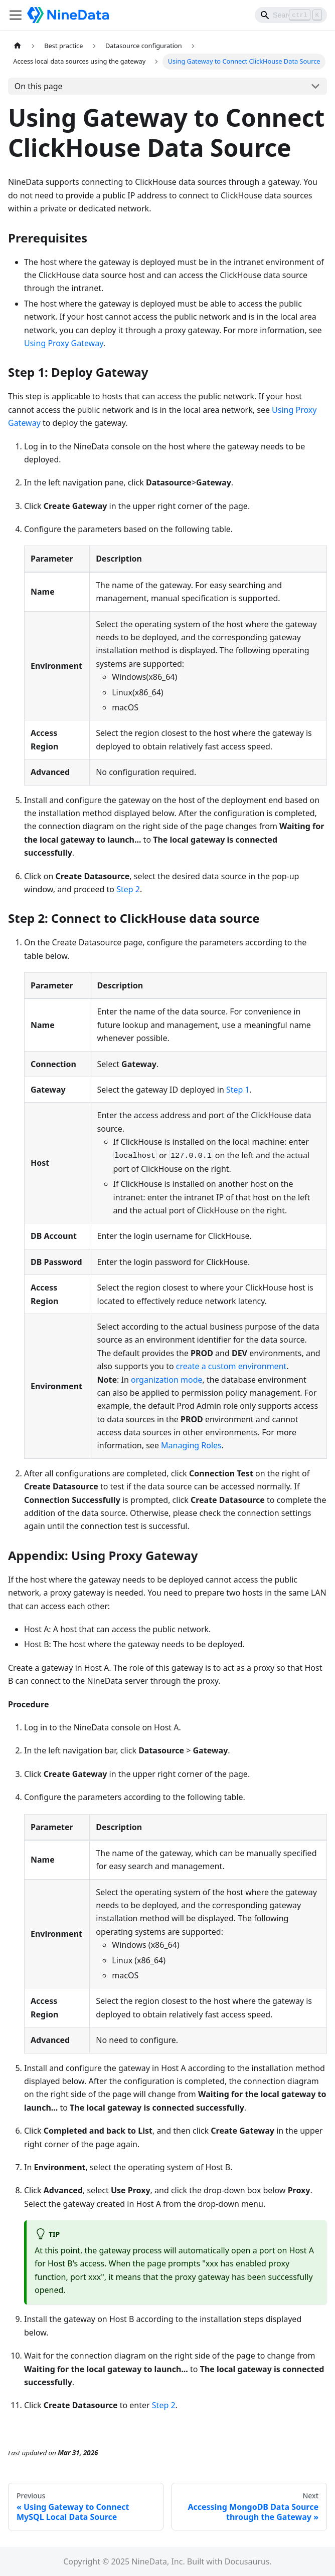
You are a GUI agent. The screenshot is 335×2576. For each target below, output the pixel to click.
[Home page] (17, 46)
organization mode (167, 1379)
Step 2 (128, 889)
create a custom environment (231, 1366)
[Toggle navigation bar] (15, 15)
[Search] (291, 15)
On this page (39, 86)
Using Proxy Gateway (63, 343)
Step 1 (238, 1089)
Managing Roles (191, 1445)
